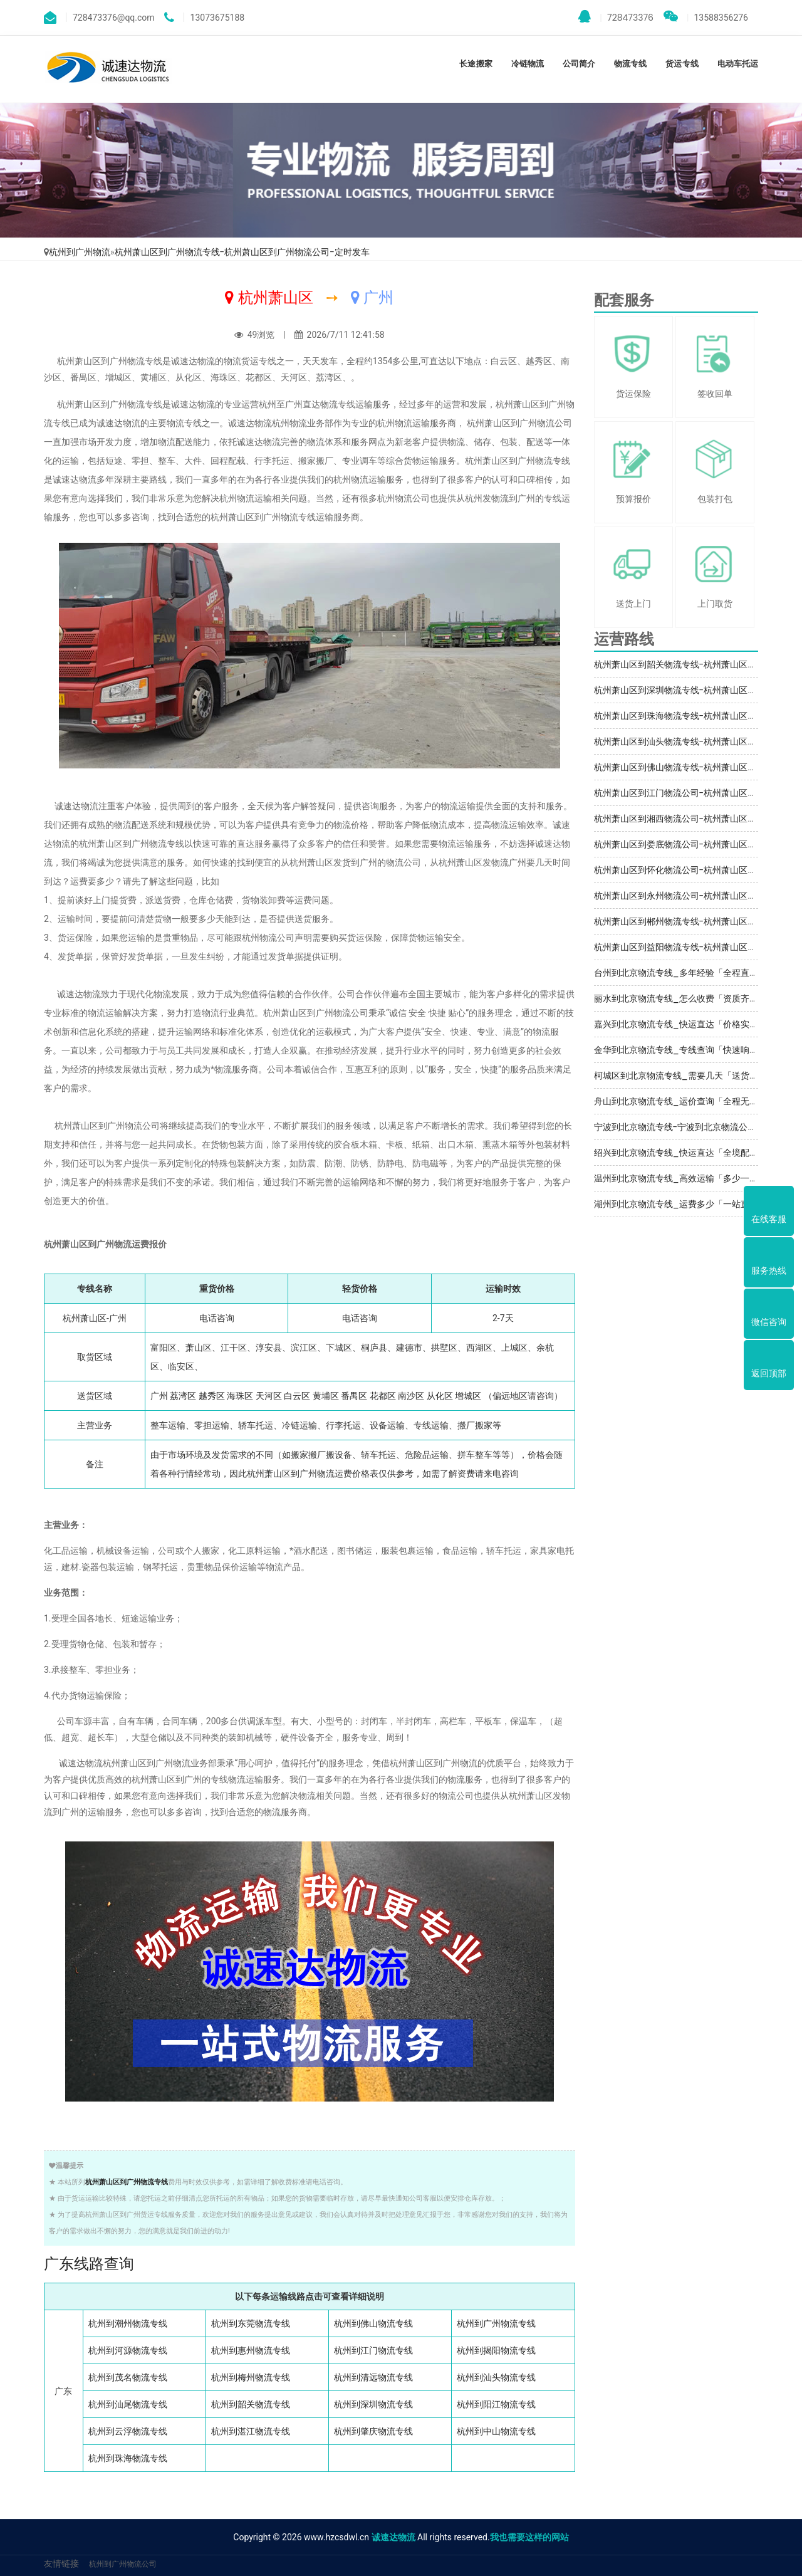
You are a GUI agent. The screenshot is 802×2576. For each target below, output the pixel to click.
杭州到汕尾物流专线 (127, 2404)
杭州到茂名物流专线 (127, 2377)
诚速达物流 (393, 2537)
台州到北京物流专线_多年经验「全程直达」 (680, 972)
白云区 (297, 1396)
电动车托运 (737, 64)
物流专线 (630, 64)
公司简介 (579, 64)
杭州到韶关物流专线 (250, 2404)
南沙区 (411, 1396)
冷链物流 (527, 64)
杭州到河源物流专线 (127, 2350)
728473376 (616, 17)
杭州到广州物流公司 (123, 2563)
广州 (159, 1396)
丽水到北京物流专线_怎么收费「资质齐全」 (680, 998)
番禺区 (354, 1396)
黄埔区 (326, 1396)
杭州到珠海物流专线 (127, 2458)
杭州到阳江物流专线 (496, 2404)
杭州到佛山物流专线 (373, 2323)
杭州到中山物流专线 (496, 2431)
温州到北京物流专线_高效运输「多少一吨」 (680, 1178)
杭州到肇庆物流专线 (373, 2431)
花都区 (383, 1396)
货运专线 (681, 64)
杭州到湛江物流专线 (250, 2431)
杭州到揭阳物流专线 (496, 2350)
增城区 (468, 1396)
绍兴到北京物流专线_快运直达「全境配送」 (680, 1152)
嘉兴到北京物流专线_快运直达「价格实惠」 (680, 1024)
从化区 (440, 1396)
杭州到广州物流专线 (496, 2323)
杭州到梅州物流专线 (250, 2377)
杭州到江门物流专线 (373, 2350)
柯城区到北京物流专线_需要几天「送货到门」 (685, 1075)
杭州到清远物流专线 (373, 2377)
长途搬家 (475, 64)
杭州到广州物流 (79, 252)
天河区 (269, 1396)
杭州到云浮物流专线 (127, 2431)
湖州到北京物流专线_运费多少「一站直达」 (680, 1204)
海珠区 (240, 1396)
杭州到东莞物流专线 (250, 2323)
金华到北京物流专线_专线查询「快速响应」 (680, 1050)
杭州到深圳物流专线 (373, 2404)
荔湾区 (183, 1396)
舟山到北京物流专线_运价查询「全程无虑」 (680, 1101)
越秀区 (212, 1396)
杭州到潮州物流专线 (127, 2323)
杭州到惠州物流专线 (250, 2350)
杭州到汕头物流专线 (496, 2377)
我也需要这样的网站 (529, 2537)
